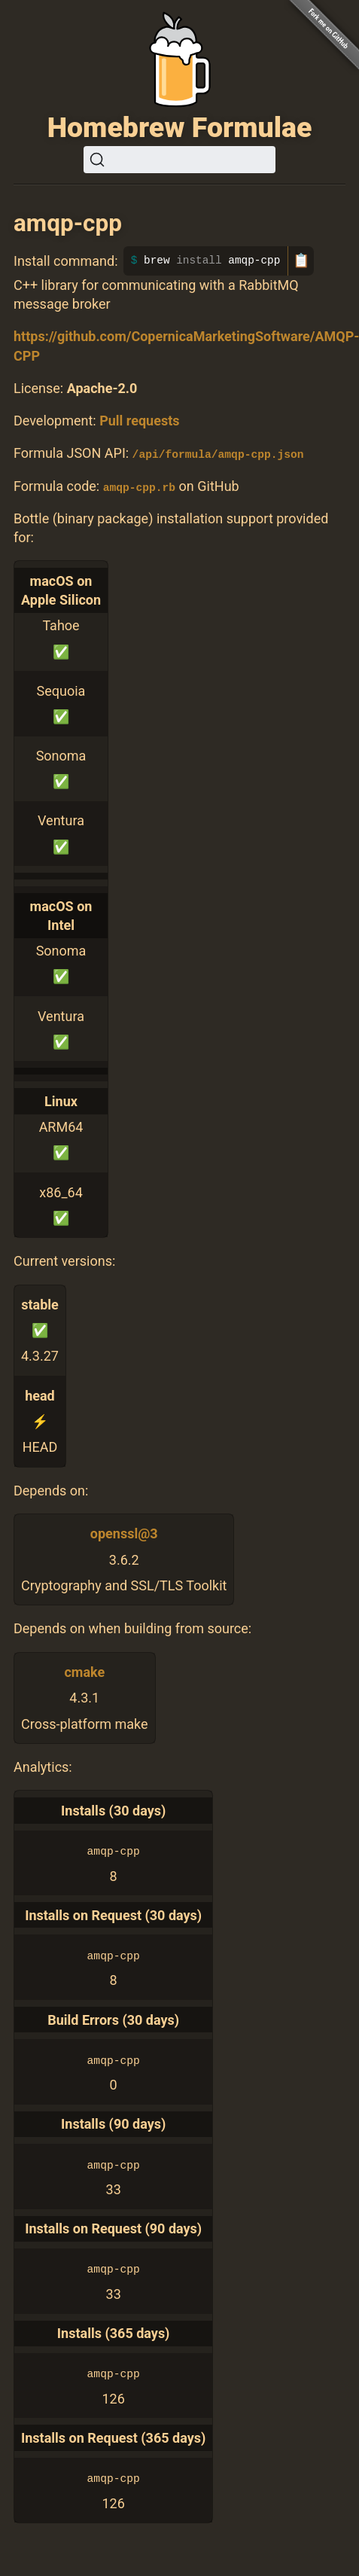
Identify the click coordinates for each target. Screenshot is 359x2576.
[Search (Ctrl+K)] (179, 159)
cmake (84, 1672)
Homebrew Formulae (179, 127)
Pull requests (139, 420)
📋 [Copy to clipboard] (301, 260)
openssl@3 (124, 1533)
